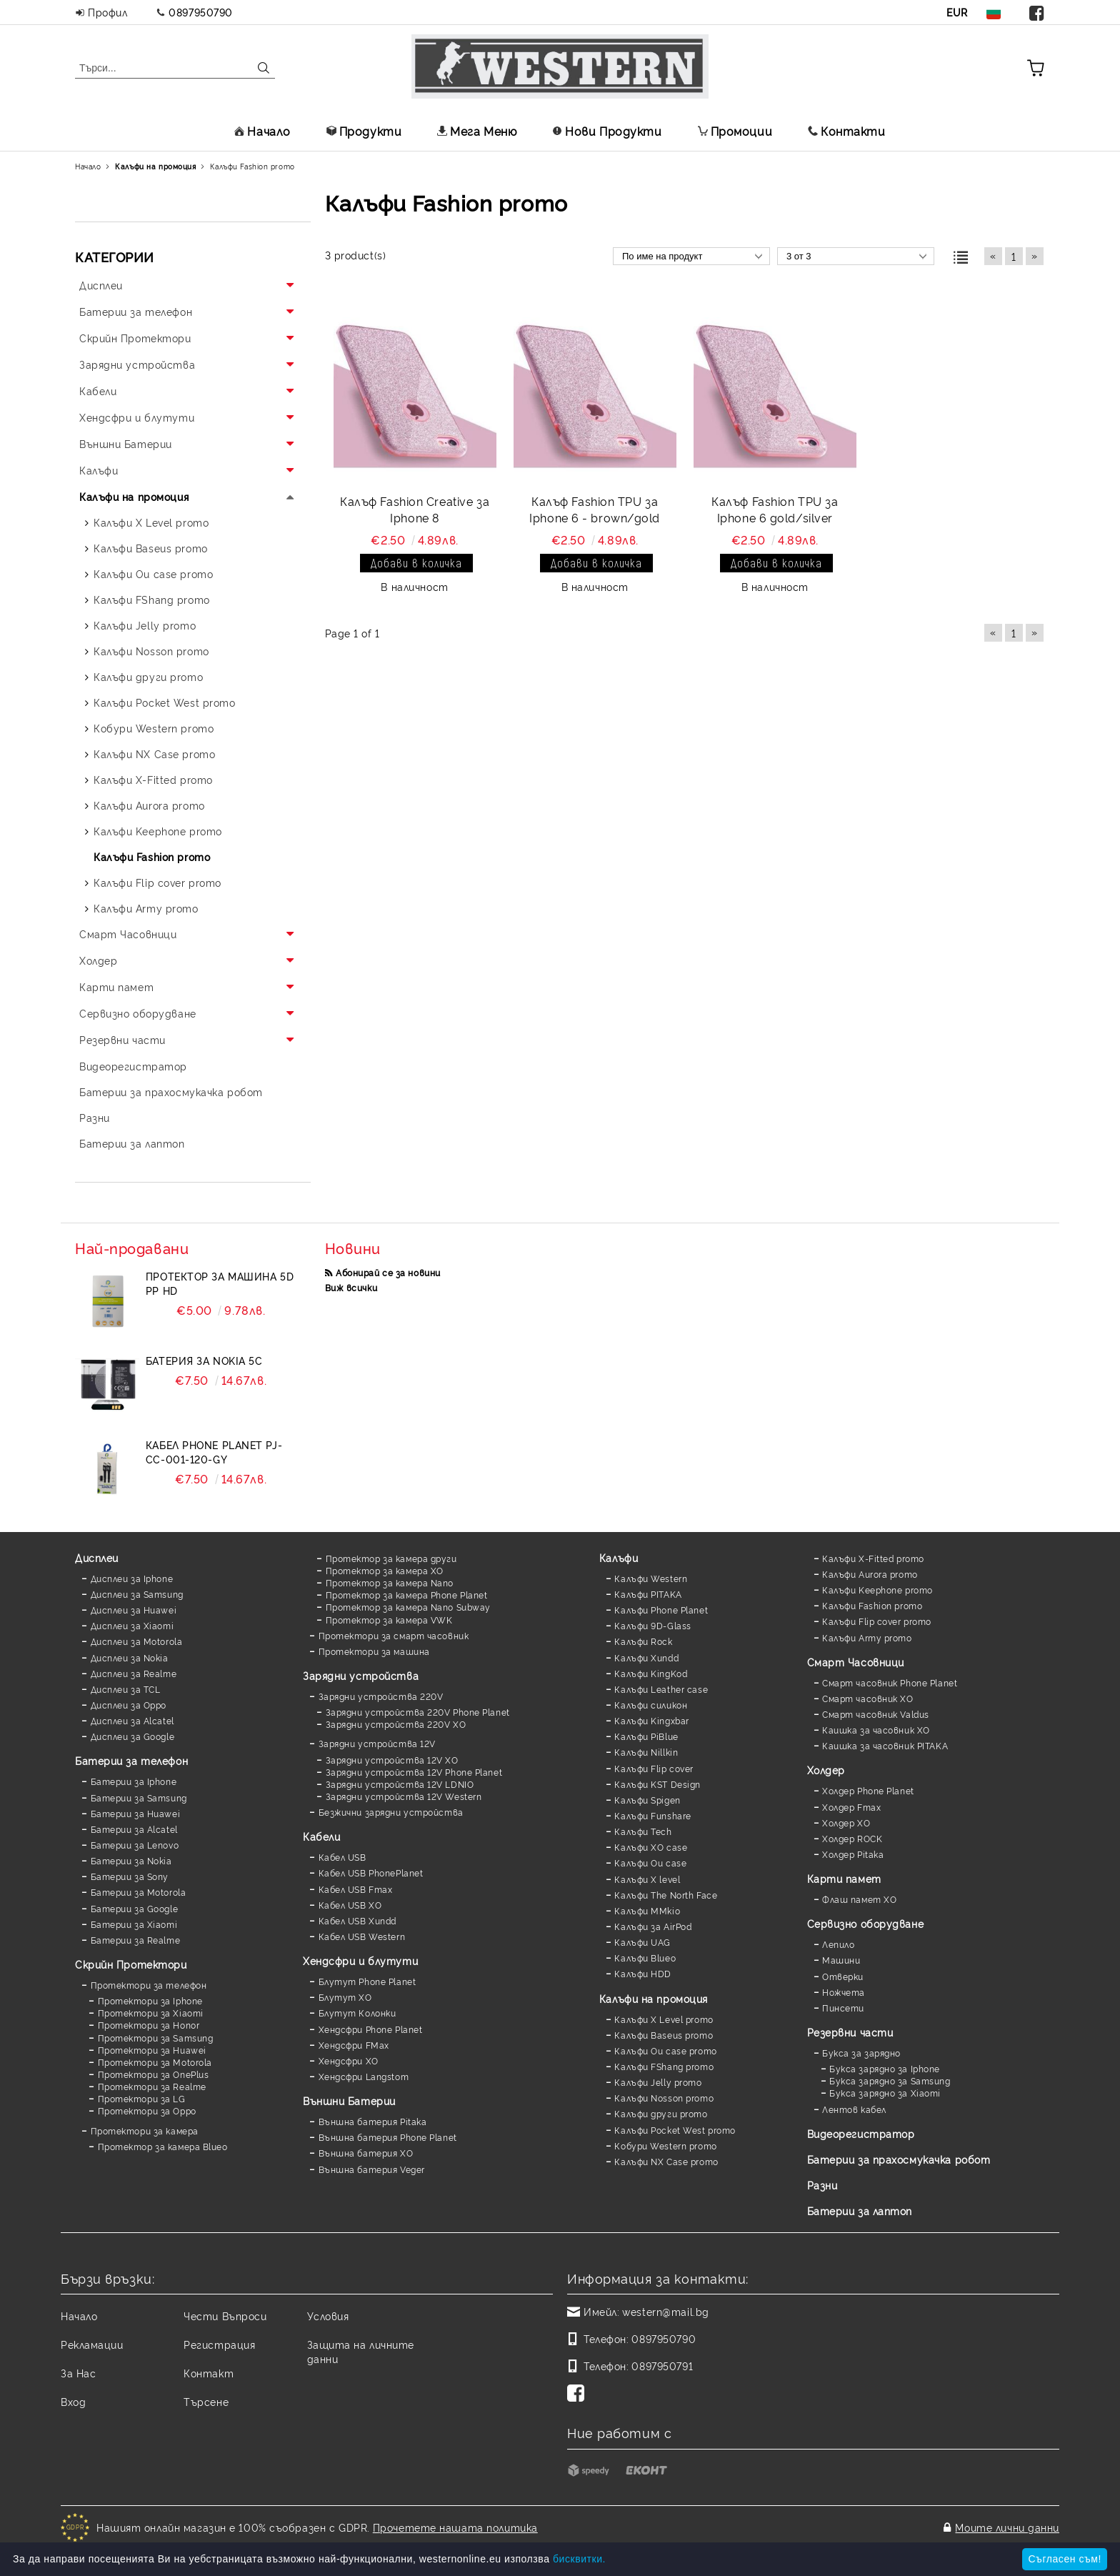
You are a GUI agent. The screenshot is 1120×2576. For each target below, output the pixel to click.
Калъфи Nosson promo (664, 2098)
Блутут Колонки (357, 2012)
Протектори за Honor (149, 2025)
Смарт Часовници (855, 1662)
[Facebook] (578, 2394)
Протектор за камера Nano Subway (408, 1607)
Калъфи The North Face (665, 1895)
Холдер (826, 1769)
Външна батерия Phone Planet (388, 2137)
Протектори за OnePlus (153, 2074)
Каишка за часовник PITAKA (885, 1745)
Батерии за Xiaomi (134, 1924)
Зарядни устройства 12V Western (404, 1796)
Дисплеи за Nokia (130, 1657)
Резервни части (850, 2032)
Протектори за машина (374, 1651)
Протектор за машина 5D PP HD (220, 1283)
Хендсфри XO (349, 2060)
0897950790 (201, 12)
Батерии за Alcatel (134, 1829)
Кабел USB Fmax (356, 1889)
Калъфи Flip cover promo (876, 1621)
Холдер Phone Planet (868, 1790)
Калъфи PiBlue (646, 1736)
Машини (841, 1960)
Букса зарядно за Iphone (884, 2068)
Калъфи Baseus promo (663, 2035)
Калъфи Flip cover (654, 1768)
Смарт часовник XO (868, 1698)
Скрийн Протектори (131, 1964)
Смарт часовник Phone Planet (889, 1682)
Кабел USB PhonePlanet (371, 1872)
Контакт (209, 2372)
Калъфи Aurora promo (870, 1574)
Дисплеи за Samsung (137, 1594)
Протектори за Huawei (152, 2050)
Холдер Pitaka (853, 1854)
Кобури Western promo (665, 2145)
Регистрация (219, 2344)
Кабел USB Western (362, 1936)
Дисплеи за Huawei (134, 1609)
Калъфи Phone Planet (661, 1609)
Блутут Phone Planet (367, 1981)
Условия (328, 2315)
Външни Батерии (349, 2100)
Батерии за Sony (130, 1876)
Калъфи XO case (650, 1847)
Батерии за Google (135, 1908)
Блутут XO (345, 1997)
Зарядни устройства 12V (377, 1743)
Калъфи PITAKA (647, 1594)
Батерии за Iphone (134, 1781)
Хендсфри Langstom (364, 2076)
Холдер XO (846, 1822)
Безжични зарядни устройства (391, 1812)
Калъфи (618, 1557)
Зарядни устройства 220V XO (396, 1724)
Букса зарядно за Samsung (889, 2080)
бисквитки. (579, 2559)
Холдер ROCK (852, 1838)
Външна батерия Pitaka (373, 2121)
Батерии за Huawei (136, 1813)
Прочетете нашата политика (455, 2527)
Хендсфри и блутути (360, 1960)
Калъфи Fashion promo (872, 1605)
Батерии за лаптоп (860, 2210)
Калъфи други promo (660, 2113)
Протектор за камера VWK (389, 1619)
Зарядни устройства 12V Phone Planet (414, 1772)
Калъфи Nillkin (646, 1752)
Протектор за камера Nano (390, 1582)
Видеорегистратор (861, 2133)
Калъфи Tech (642, 1831)
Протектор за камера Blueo (163, 2146)
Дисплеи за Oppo (128, 1705)
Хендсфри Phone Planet (371, 2029)
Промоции (735, 131)
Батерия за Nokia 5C (204, 1360)
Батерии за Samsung (139, 1797)
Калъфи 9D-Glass (652, 1625)
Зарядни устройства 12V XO (392, 1760)
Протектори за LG (142, 2098)
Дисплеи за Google (133, 1736)
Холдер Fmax (851, 1807)
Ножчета (843, 1992)
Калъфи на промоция (653, 1998)
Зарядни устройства (361, 1675)
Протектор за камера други (391, 1558)
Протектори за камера (145, 2130)
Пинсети (843, 2007)
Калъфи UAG (642, 1942)
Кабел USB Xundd (357, 1920)
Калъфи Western (650, 1578)
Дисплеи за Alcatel (132, 1720)
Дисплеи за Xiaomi (132, 1625)
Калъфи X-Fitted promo (873, 1558)
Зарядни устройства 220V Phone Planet (418, 1712)
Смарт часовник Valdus (875, 1714)
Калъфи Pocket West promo (674, 2130)
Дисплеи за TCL (126, 1689)
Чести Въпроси (225, 2315)
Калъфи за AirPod (652, 1926)
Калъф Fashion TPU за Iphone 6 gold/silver (774, 509)
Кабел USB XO (350, 1905)
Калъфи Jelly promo (657, 2082)
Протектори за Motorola (155, 2062)
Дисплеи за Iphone (132, 1578)
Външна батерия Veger (372, 2169)
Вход (73, 2401)
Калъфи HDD (642, 1973)
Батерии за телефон (131, 1760)
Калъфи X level (647, 1879)
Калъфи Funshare (652, 1815)
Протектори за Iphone (150, 2000)
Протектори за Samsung (156, 2038)
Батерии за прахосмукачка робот (899, 2159)
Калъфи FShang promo (664, 2066)
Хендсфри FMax (354, 2045)
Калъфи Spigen (647, 1800)
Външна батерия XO (366, 2153)
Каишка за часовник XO (876, 1730)
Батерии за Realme (136, 1940)
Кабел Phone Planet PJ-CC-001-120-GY (214, 1452)
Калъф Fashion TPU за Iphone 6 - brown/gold (594, 509)
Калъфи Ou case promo (665, 2050)
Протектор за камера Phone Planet (407, 1594)
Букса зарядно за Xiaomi (885, 2093)
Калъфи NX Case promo (666, 2161)
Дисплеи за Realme (134, 1673)
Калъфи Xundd (646, 1657)
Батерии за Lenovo (135, 1845)
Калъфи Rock (643, 1641)
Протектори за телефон (149, 1985)
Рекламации (92, 2344)
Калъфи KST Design (657, 1784)
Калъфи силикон (650, 1705)
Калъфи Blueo (645, 1957)
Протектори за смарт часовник (394, 1635)
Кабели (321, 1836)
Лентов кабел (854, 2109)
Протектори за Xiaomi (151, 2012)
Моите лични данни (1007, 2527)
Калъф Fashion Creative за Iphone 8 (414, 509)
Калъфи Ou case (650, 1862)
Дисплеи (97, 1557)
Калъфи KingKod (650, 1673)
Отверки (843, 1976)
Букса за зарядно (861, 2053)
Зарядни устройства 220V (381, 1696)
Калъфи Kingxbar (651, 1720)
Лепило (838, 1944)
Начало (262, 131)
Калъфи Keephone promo (877, 1589)
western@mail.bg (665, 2311)
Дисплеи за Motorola (137, 1641)
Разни (822, 2185)
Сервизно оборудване (865, 1923)
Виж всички (351, 1287)
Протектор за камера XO (385, 1570)
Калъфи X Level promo (663, 2019)
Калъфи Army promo (867, 1637)
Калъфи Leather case (661, 1689)
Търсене (206, 2401)
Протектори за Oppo (147, 2110)
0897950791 (662, 2365)
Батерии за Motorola (138, 1892)
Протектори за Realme (152, 2086)
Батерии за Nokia (131, 1860)
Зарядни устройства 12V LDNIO (400, 1784)
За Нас (78, 2372)
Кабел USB (342, 1857)
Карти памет (844, 1878)
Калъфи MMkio (647, 1910)
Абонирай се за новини (388, 1272)
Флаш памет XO (859, 1899)
